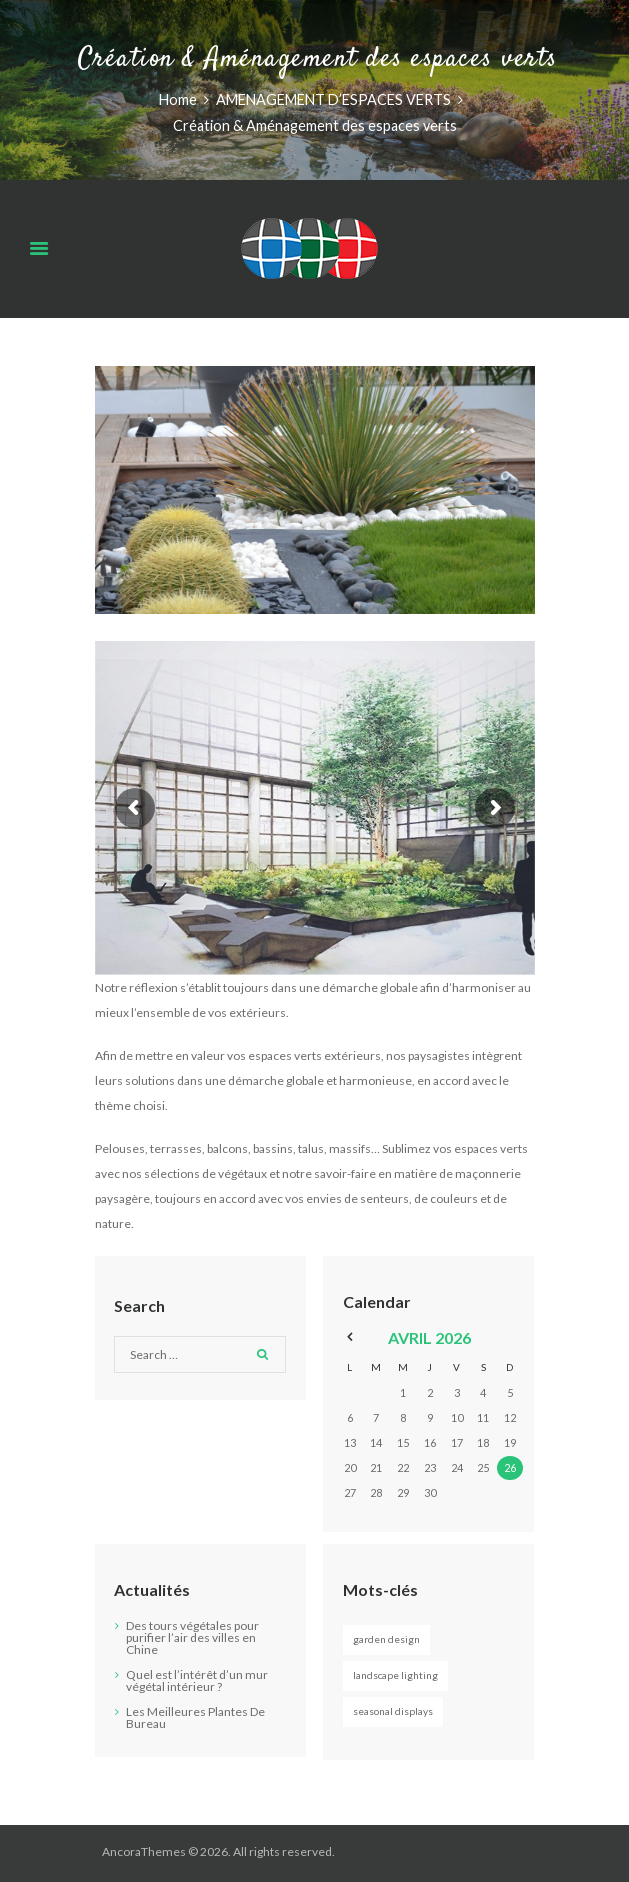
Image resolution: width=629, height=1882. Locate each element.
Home (178, 99)
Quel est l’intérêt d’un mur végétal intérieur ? (197, 1680)
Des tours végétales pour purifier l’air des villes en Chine (192, 1637)
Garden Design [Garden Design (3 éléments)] (386, 1639)
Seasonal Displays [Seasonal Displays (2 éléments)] (393, 1711)
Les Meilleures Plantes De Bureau (195, 1717)
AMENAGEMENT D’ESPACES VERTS (333, 99)
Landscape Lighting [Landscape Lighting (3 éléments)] (395, 1675)
